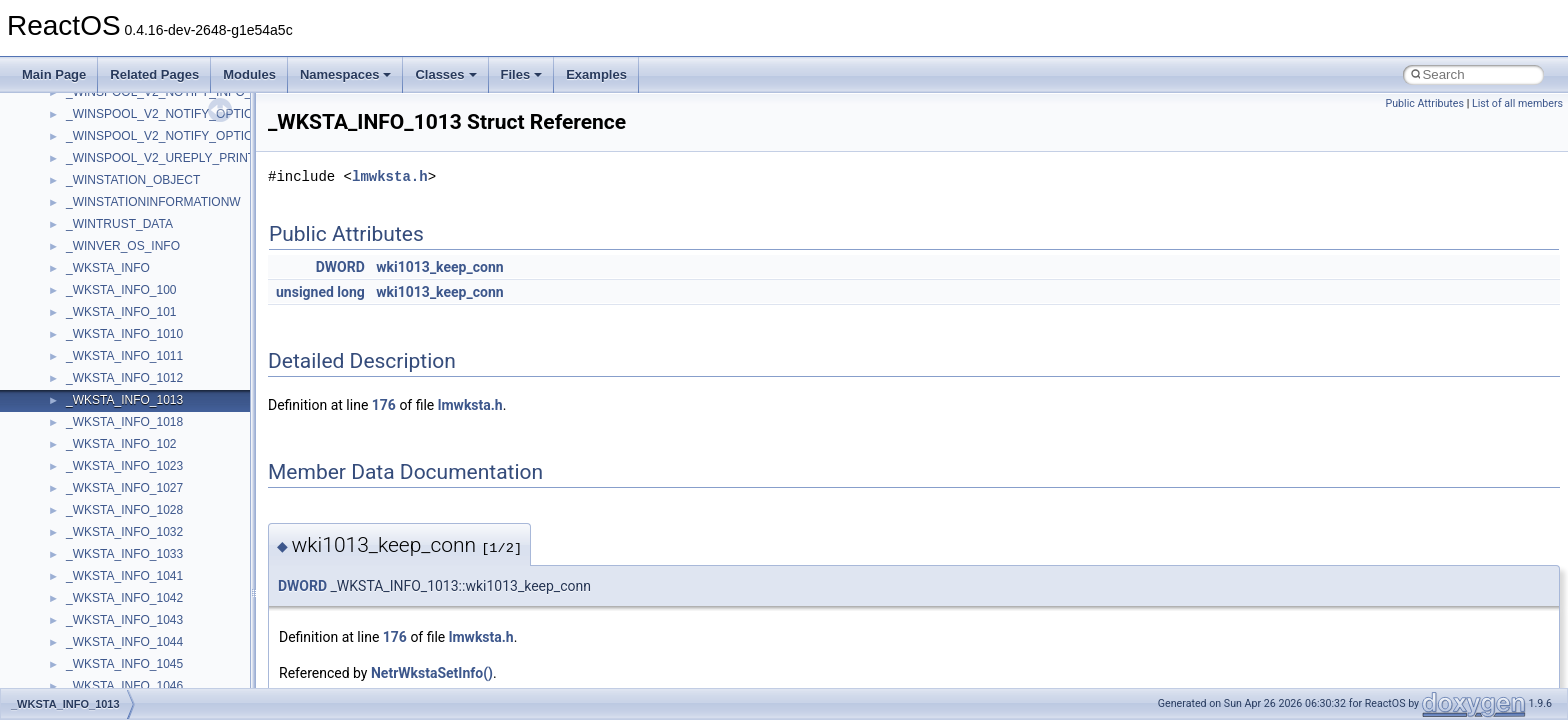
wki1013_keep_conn (439, 267)
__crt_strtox (97, 557)
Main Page (54, 74)
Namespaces (346, 74)
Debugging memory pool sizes (114, 183)
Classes (445, 74)
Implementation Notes (92, 315)
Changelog (63, 95)
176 (384, 405)
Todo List (58, 381)
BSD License (68, 337)
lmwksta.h (390, 176)
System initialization (86, 249)
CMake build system (88, 139)
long (350, 292)
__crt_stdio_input (111, 513)
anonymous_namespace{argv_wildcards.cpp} (186, 623)
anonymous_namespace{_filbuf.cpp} (162, 601)
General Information (87, 359)
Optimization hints (81, 293)
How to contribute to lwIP (100, 117)
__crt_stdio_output (115, 535)
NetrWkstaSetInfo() (432, 673)
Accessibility (98, 579)
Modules (249, 74)
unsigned (305, 292)
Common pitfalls (77, 161)
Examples (596, 74)
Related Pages (154, 74)
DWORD (340, 267)
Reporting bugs (74, 205)
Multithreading (71, 271)
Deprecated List (76, 403)
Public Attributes (1424, 103)
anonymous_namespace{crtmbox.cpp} (168, 667)
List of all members (1517, 103)
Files (522, 74)
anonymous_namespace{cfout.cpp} (159, 645)
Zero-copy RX (71, 227)
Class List (76, 491)
